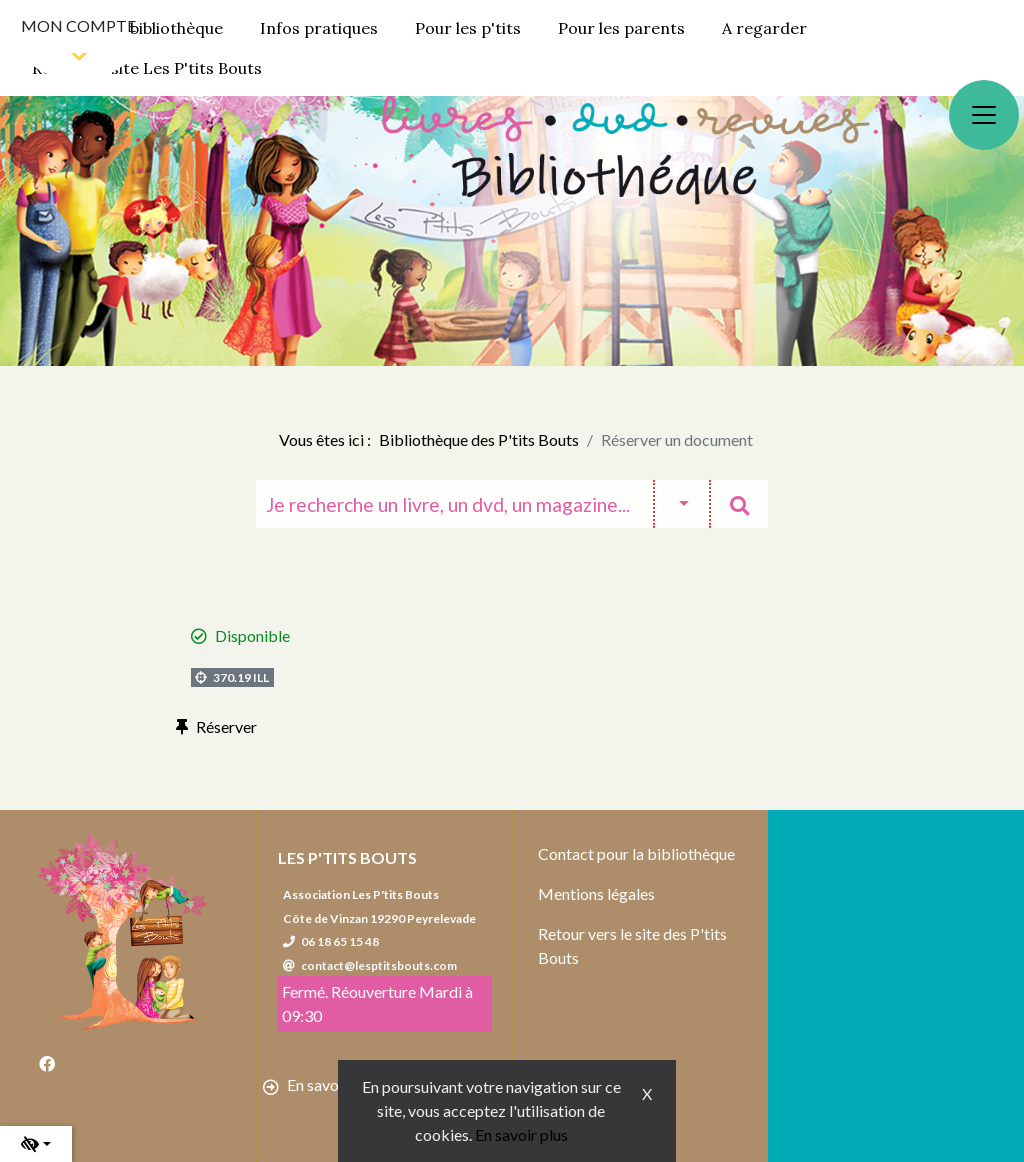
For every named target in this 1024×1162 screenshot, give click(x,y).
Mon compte (78, 25)
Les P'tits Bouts (347, 857)
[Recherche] (454, 504)
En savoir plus (521, 1134)
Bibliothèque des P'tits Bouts (479, 439)
